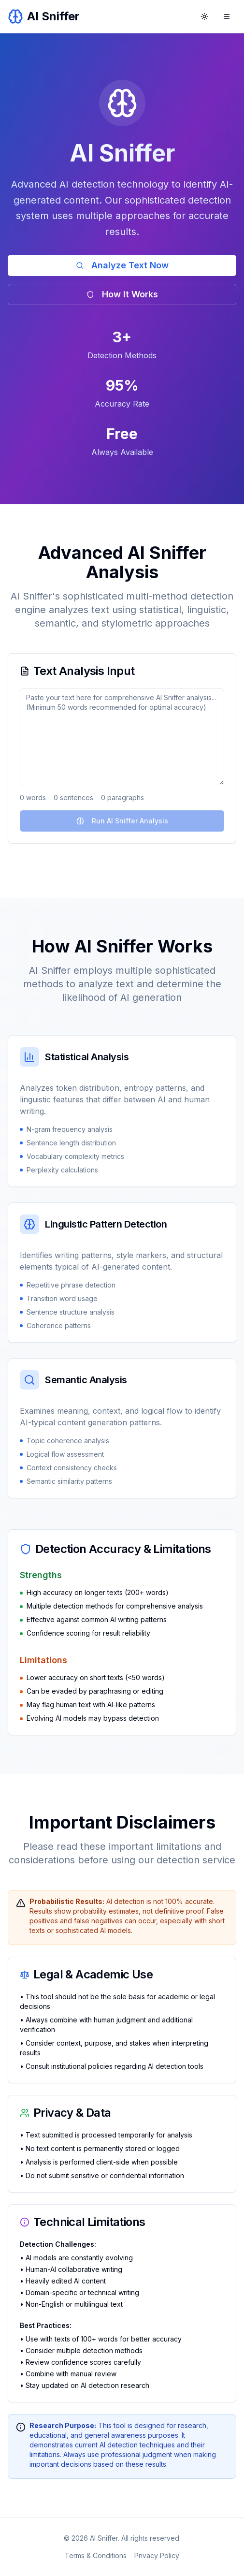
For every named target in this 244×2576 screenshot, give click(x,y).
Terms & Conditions (96, 2555)
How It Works (122, 294)
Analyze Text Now (122, 265)
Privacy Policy (156, 2555)
